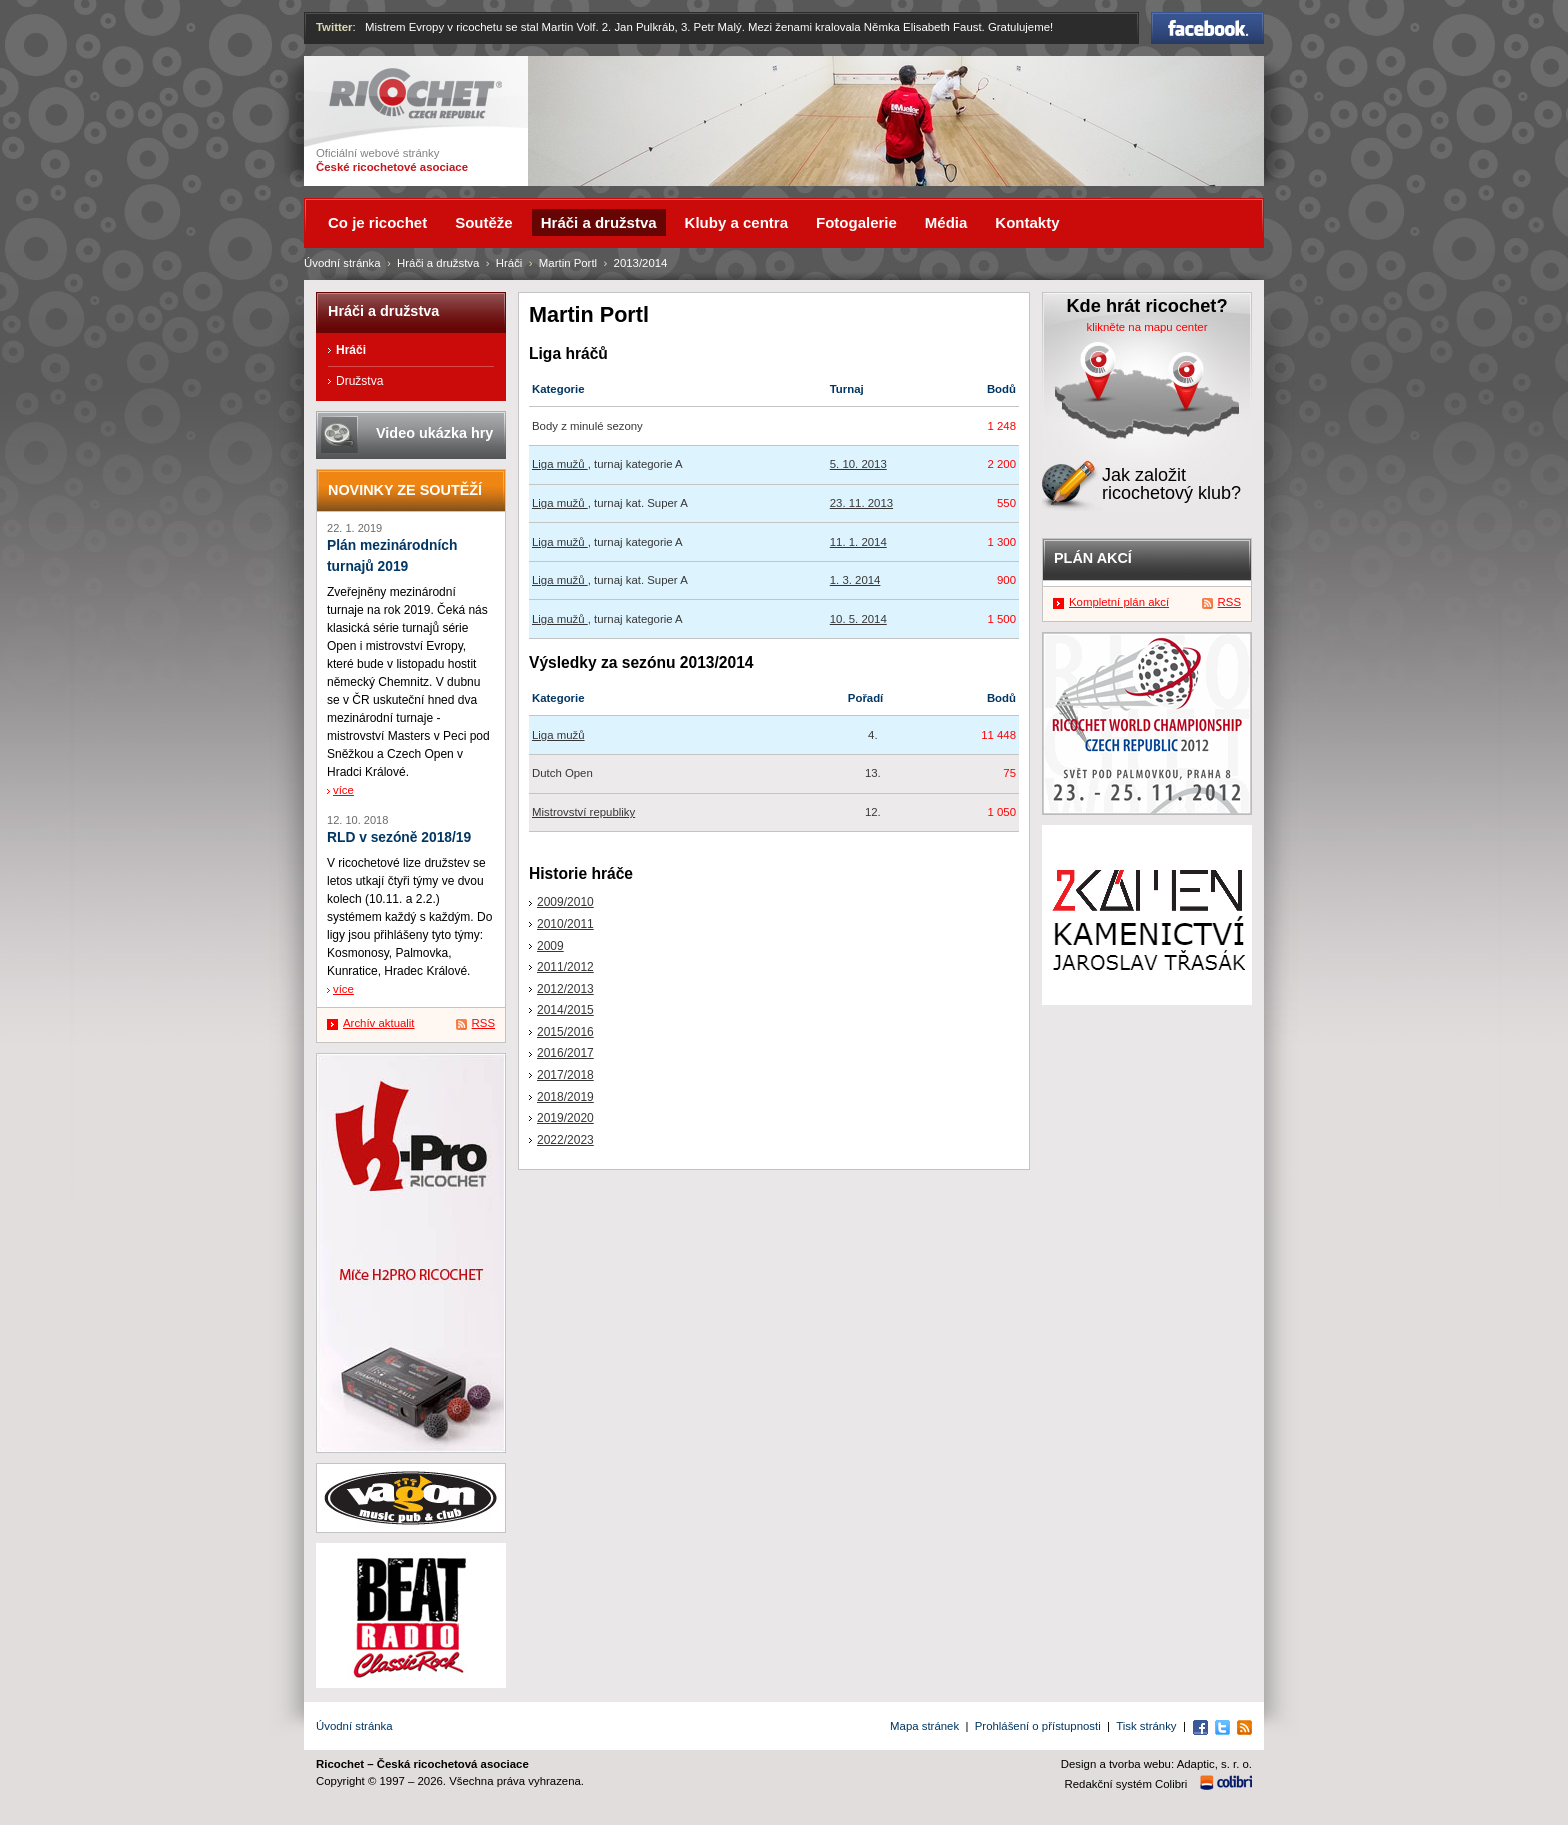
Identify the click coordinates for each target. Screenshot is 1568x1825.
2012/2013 (565, 989)
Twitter (334, 27)
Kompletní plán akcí (1119, 602)
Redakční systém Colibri (1126, 1784)
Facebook (1207, 28)
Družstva (359, 381)
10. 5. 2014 (858, 619)
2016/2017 (565, 1053)
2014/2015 (565, 1010)
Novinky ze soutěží (405, 490)
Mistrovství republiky (583, 812)
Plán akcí (1093, 558)
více (343, 790)
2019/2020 (565, 1118)
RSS (483, 1023)
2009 (550, 946)
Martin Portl (568, 263)
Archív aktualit (379, 1023)
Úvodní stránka (342, 263)
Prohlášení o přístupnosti (1038, 1726)
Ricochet (415, 93)
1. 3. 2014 (855, 580)
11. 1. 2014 (858, 542)
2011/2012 (565, 967)
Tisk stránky (1146, 1726)
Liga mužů (560, 464)
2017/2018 (565, 1075)
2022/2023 (565, 1140)
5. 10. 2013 (858, 464)
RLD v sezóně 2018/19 (399, 837)
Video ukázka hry (434, 433)
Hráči (509, 263)
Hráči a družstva (438, 263)
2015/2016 (565, 1032)
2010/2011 (565, 924)
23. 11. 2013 (861, 503)
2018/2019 (565, 1097)
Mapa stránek (924, 1726)
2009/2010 (565, 902)
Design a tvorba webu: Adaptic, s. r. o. (1156, 1764)
